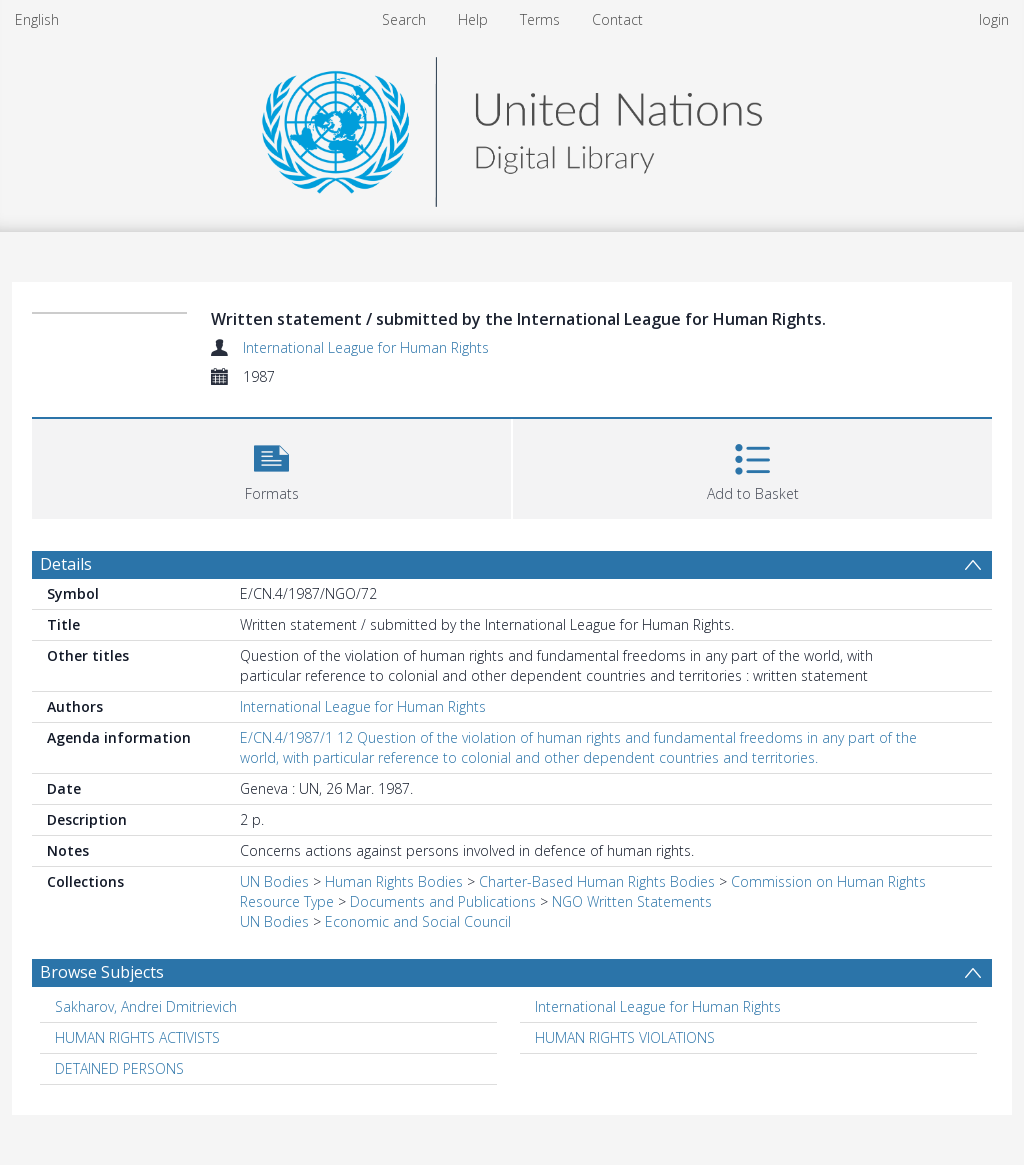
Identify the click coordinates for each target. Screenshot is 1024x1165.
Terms (540, 19)
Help (473, 19)
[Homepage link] (512, 126)
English (37, 19)
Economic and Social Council (418, 921)
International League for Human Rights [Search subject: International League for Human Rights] (658, 1006)
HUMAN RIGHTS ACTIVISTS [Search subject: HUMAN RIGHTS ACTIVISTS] (137, 1037)
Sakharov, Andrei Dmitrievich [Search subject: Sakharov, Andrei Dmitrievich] (146, 1006)
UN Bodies (274, 881)
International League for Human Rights (366, 347)
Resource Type (287, 901)
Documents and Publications (443, 901)
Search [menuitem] (404, 19)
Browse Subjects (102, 972)
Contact (617, 19)
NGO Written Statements (632, 901)
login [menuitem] (994, 19)
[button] (271, 466)
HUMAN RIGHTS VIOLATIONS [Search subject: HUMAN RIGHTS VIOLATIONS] (625, 1037)
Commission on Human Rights (828, 881)
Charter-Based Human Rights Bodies (597, 881)
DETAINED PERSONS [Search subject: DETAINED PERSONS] (119, 1068)
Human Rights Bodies (394, 881)
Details (66, 564)
